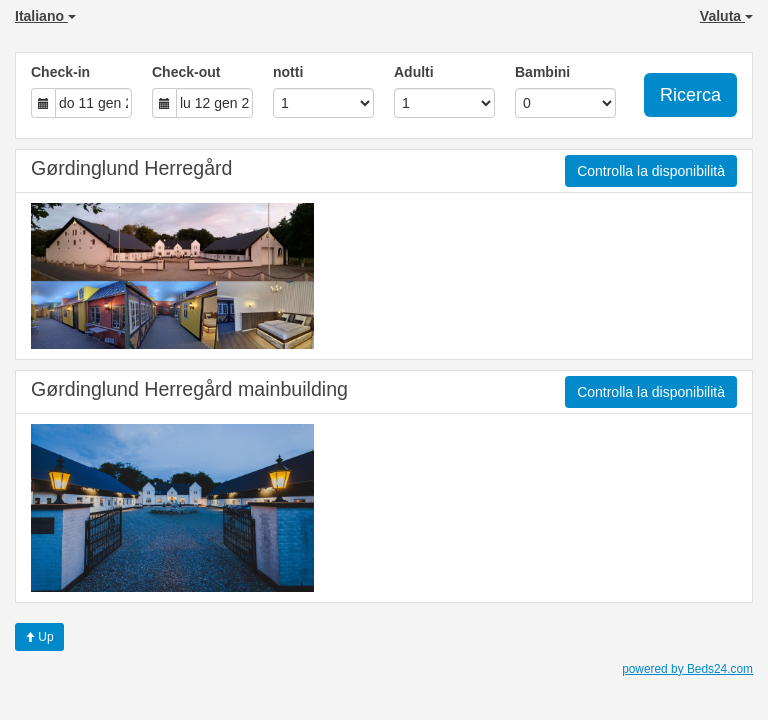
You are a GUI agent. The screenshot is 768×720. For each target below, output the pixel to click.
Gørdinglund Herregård (131, 168)
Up (39, 637)
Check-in (60, 72)
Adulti (414, 72)
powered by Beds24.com (687, 669)
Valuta (726, 16)
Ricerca (690, 95)
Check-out (186, 72)
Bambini (542, 72)
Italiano (45, 16)
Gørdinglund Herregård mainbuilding (189, 389)
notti (288, 72)
